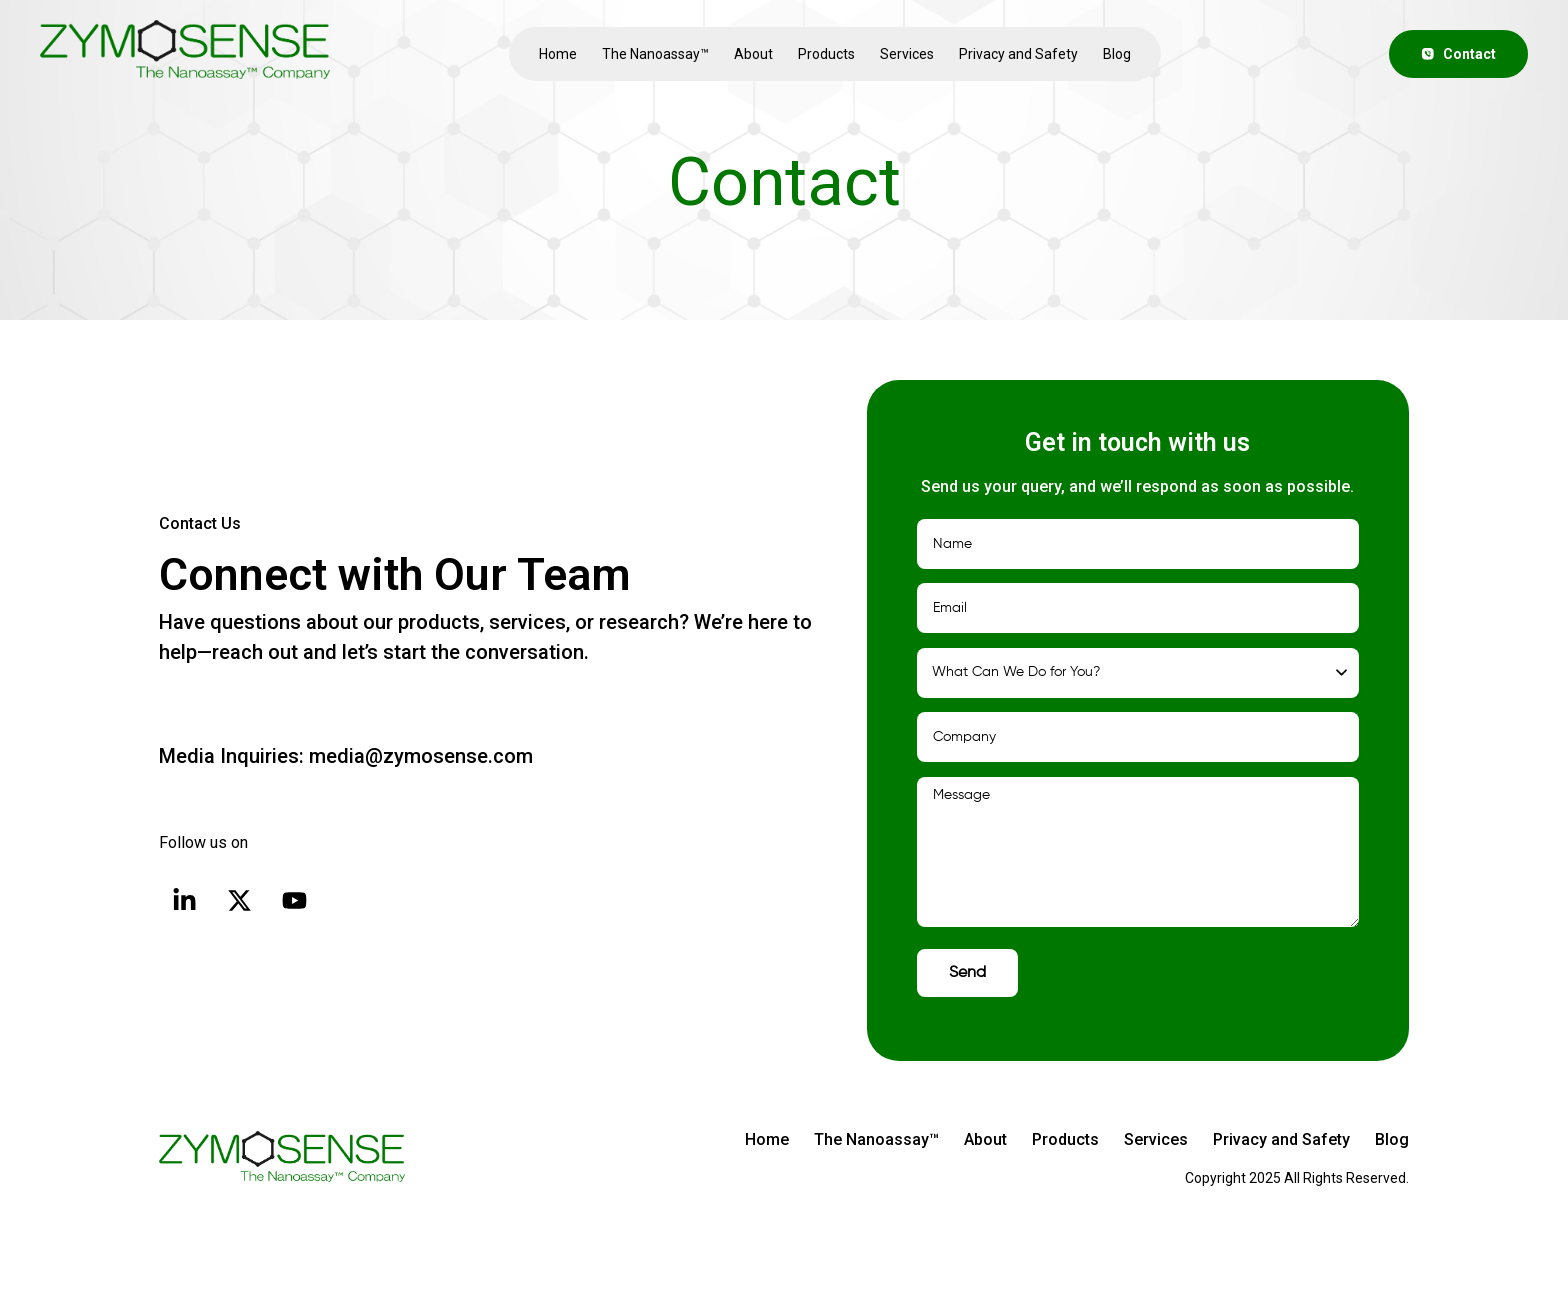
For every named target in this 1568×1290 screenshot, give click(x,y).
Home (558, 54)
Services (907, 54)
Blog (1117, 54)
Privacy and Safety (1018, 54)
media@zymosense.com (418, 756)
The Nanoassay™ (655, 54)
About (753, 54)
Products (826, 54)
